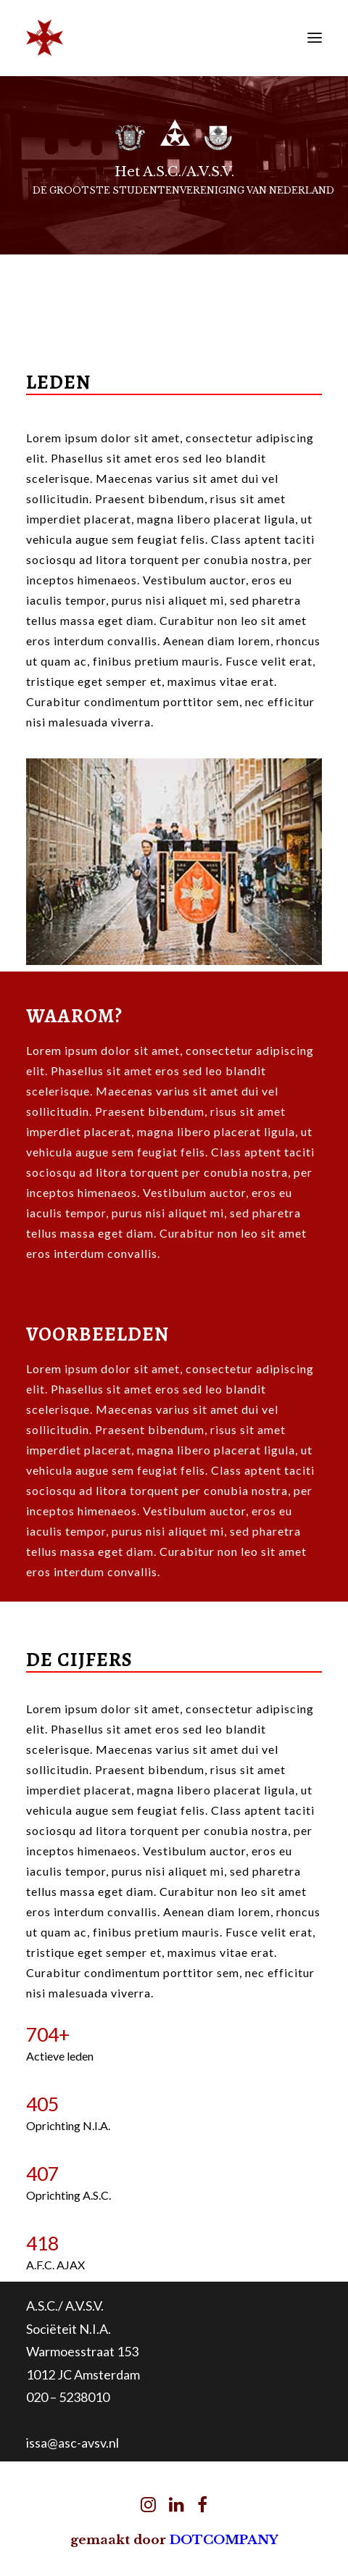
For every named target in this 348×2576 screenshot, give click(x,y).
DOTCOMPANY (224, 2540)
